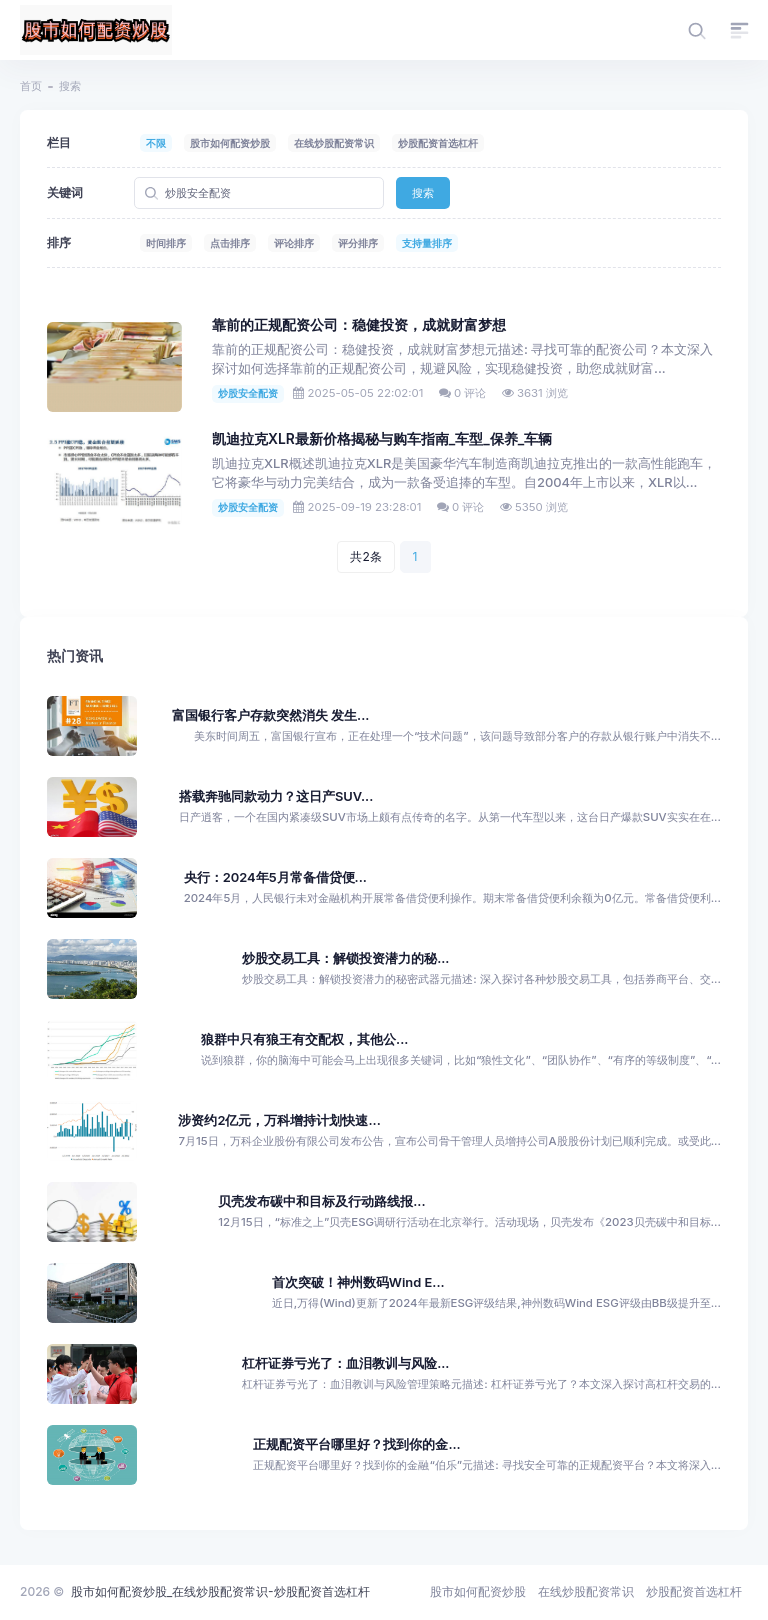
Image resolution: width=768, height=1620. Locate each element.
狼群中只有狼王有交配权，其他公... (304, 1039)
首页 (31, 86)
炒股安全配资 (248, 393)
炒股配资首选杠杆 (438, 143)
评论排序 (294, 243)
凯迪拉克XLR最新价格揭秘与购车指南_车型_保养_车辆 (382, 439)
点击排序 (230, 243)
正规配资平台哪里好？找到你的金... (356, 1444)
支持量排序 (427, 243)
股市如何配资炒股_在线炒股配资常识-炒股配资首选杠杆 (220, 1591)
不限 (156, 143)
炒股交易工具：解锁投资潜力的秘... (345, 958)
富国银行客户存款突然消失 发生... (271, 715)
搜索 (423, 193)
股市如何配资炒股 (230, 143)
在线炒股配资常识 (334, 143)
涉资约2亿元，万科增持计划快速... (279, 1120)
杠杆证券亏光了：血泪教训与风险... (345, 1363)
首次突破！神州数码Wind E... (358, 1282)
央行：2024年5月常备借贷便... (275, 877)
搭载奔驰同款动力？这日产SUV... (276, 796)
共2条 (365, 556)
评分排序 (358, 243)
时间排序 (166, 243)
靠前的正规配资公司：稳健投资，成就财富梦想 (359, 325)
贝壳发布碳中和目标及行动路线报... (321, 1201)
